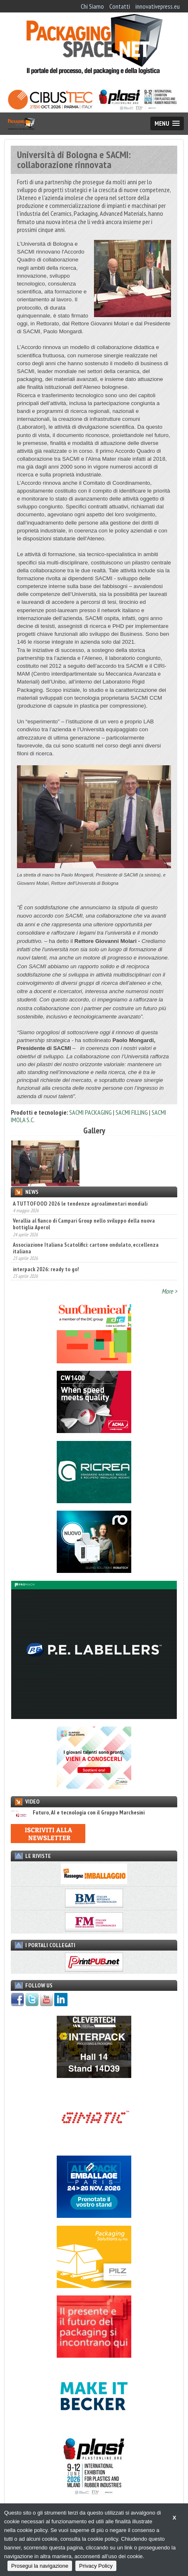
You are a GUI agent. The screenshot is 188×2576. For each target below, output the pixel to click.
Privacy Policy (96, 2566)
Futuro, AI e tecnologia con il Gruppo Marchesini (78, 1812)
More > (169, 1291)
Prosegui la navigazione (39, 2566)
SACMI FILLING (132, 1112)
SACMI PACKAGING (90, 1112)
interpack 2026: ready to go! (46, 1269)
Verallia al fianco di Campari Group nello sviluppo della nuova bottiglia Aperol (84, 1224)
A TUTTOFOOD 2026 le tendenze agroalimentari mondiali (80, 1203)
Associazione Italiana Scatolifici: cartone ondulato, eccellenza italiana (86, 1248)
